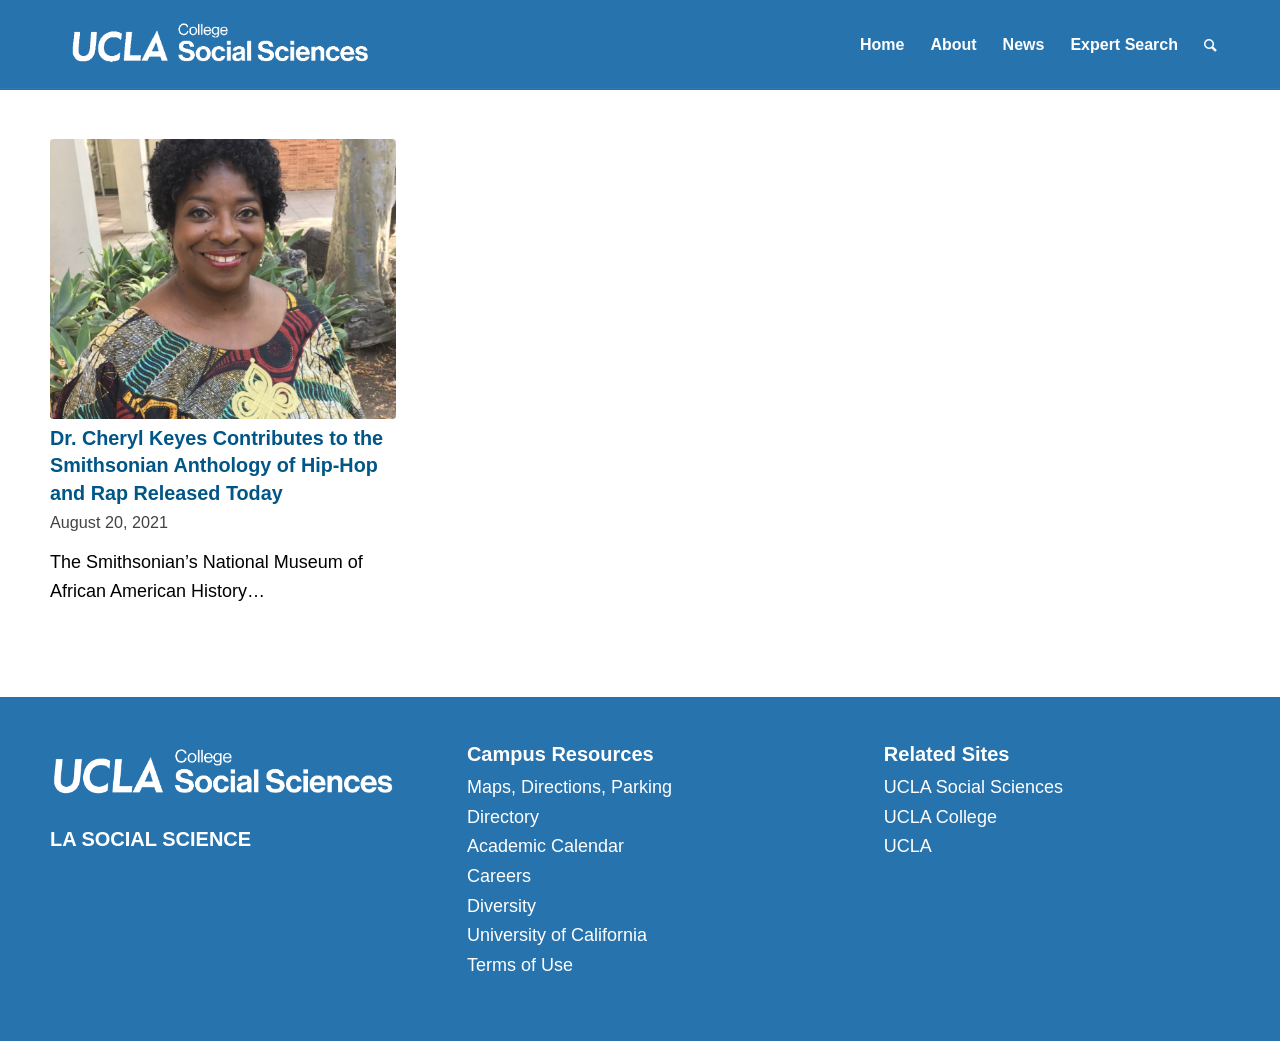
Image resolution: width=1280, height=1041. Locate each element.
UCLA (908, 846)
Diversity (501, 906)
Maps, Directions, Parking (569, 787)
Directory (503, 817)
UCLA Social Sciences (973, 787)
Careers (499, 876)
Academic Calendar (545, 846)
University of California (557, 935)
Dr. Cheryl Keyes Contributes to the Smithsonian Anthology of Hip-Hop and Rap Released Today (216, 465)
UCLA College (940, 817)
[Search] (1210, 45)
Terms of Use (520, 965)
